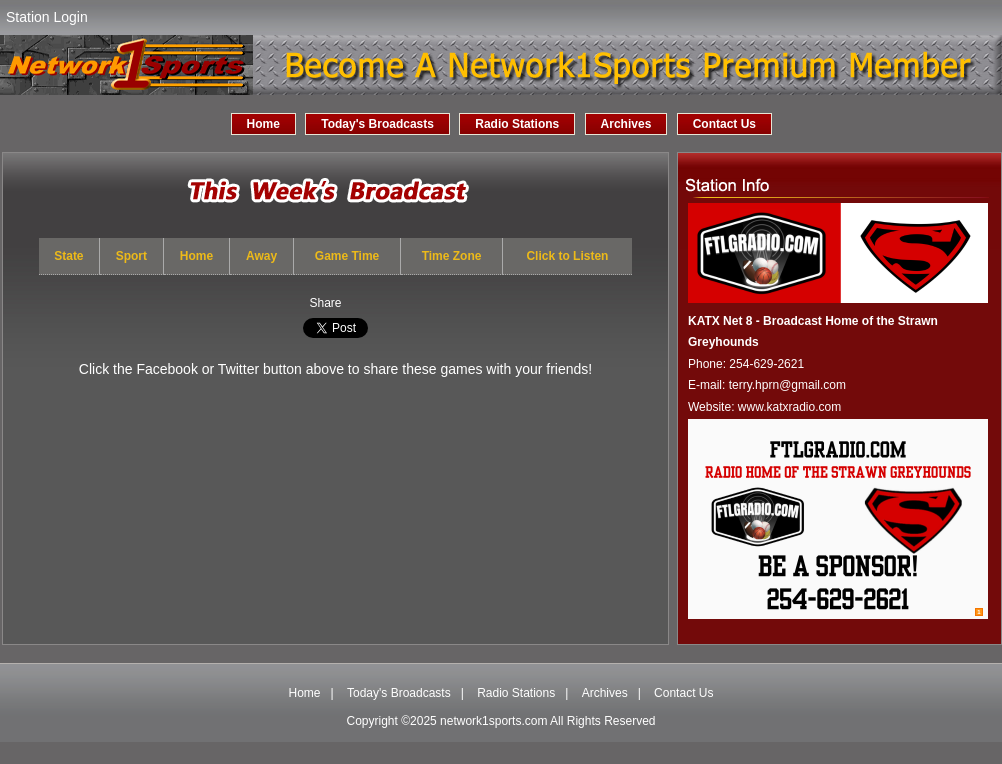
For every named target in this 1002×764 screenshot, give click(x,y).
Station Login (47, 17)
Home (263, 124)
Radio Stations (517, 124)
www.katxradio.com (789, 407)
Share (325, 303)
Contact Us (724, 124)
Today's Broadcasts (377, 124)
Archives (626, 124)
